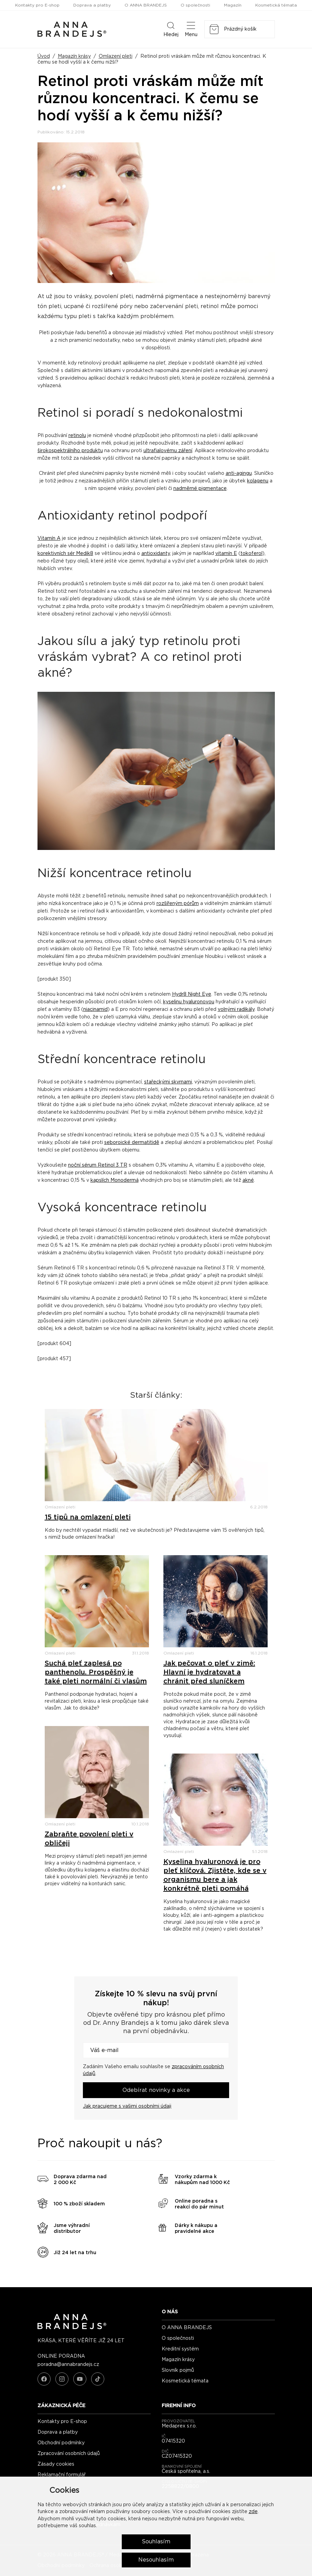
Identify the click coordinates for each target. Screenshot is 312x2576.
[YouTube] (79, 2379)
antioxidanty (155, 553)
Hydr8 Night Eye (191, 994)
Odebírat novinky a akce (156, 2090)
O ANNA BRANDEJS (146, 5)
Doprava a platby (92, 5)
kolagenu (257, 481)
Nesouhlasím (156, 2560)
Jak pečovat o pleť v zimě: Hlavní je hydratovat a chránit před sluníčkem (209, 1672)
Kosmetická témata (276, 5)
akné (248, 1180)
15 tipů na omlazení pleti (88, 1517)
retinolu (77, 435)
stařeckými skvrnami (168, 1082)
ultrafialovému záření (167, 450)
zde (253, 2511)
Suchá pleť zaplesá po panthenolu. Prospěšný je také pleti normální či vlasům (96, 1672)
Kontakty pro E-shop (37, 5)
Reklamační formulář (61, 2475)
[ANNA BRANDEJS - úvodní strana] (71, 2327)
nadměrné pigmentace (200, 488)
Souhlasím (156, 2541)
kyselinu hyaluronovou (188, 1002)
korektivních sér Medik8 (65, 553)
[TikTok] (97, 2379)
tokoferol (251, 553)
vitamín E (226, 553)
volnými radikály (236, 1009)
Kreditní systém (180, 2349)
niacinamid (95, 1009)
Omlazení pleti (115, 56)
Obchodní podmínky (61, 2443)
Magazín (232, 5)
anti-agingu (239, 473)
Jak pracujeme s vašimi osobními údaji (127, 2106)
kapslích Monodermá (114, 1180)
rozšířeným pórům (178, 903)
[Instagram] (61, 2379)
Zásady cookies (55, 2464)
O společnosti (195, 5)
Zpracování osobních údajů (68, 2453)
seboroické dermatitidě (131, 1142)
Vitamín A (49, 538)
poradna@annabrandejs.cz (68, 2364)
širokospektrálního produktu (70, 450)
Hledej (171, 29)
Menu (191, 29)
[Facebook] (44, 2379)
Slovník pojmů (178, 2370)
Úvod (43, 56)
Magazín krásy (74, 56)
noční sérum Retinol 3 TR (97, 1165)
